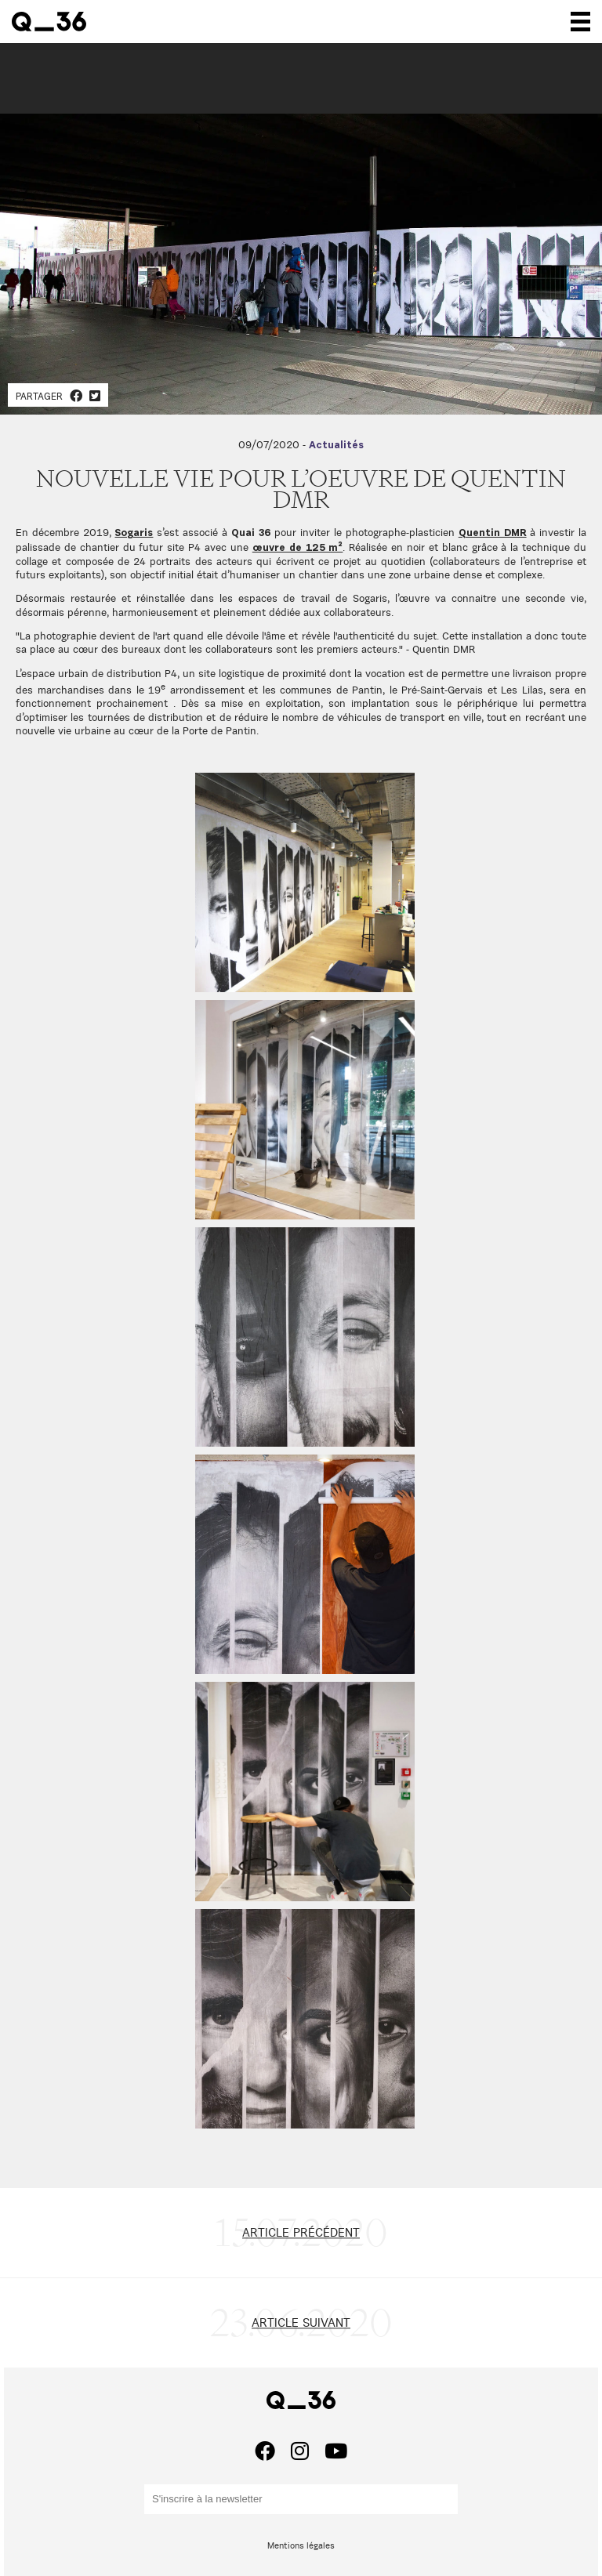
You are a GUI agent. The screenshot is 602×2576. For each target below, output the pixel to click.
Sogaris (133, 533)
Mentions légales (301, 2545)
